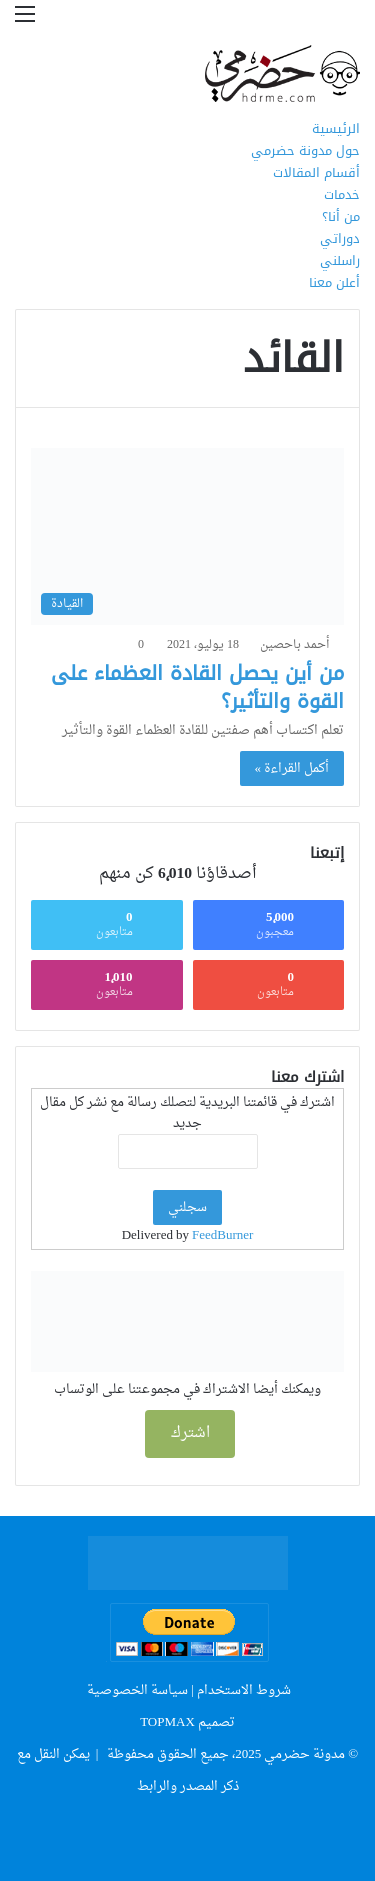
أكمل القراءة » (292, 768)
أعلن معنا (334, 282)
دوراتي (340, 238)
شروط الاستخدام (244, 1690)
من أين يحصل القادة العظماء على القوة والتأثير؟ (197, 687)
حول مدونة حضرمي (305, 150)
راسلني (340, 260)
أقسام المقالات (316, 172)
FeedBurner (222, 1235)
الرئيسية (336, 128)
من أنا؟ (341, 216)
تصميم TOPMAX (187, 1722)
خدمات (342, 194)
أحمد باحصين (294, 645)
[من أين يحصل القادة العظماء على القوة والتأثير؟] (187, 536)
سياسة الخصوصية (137, 1690)
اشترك (190, 1433)
